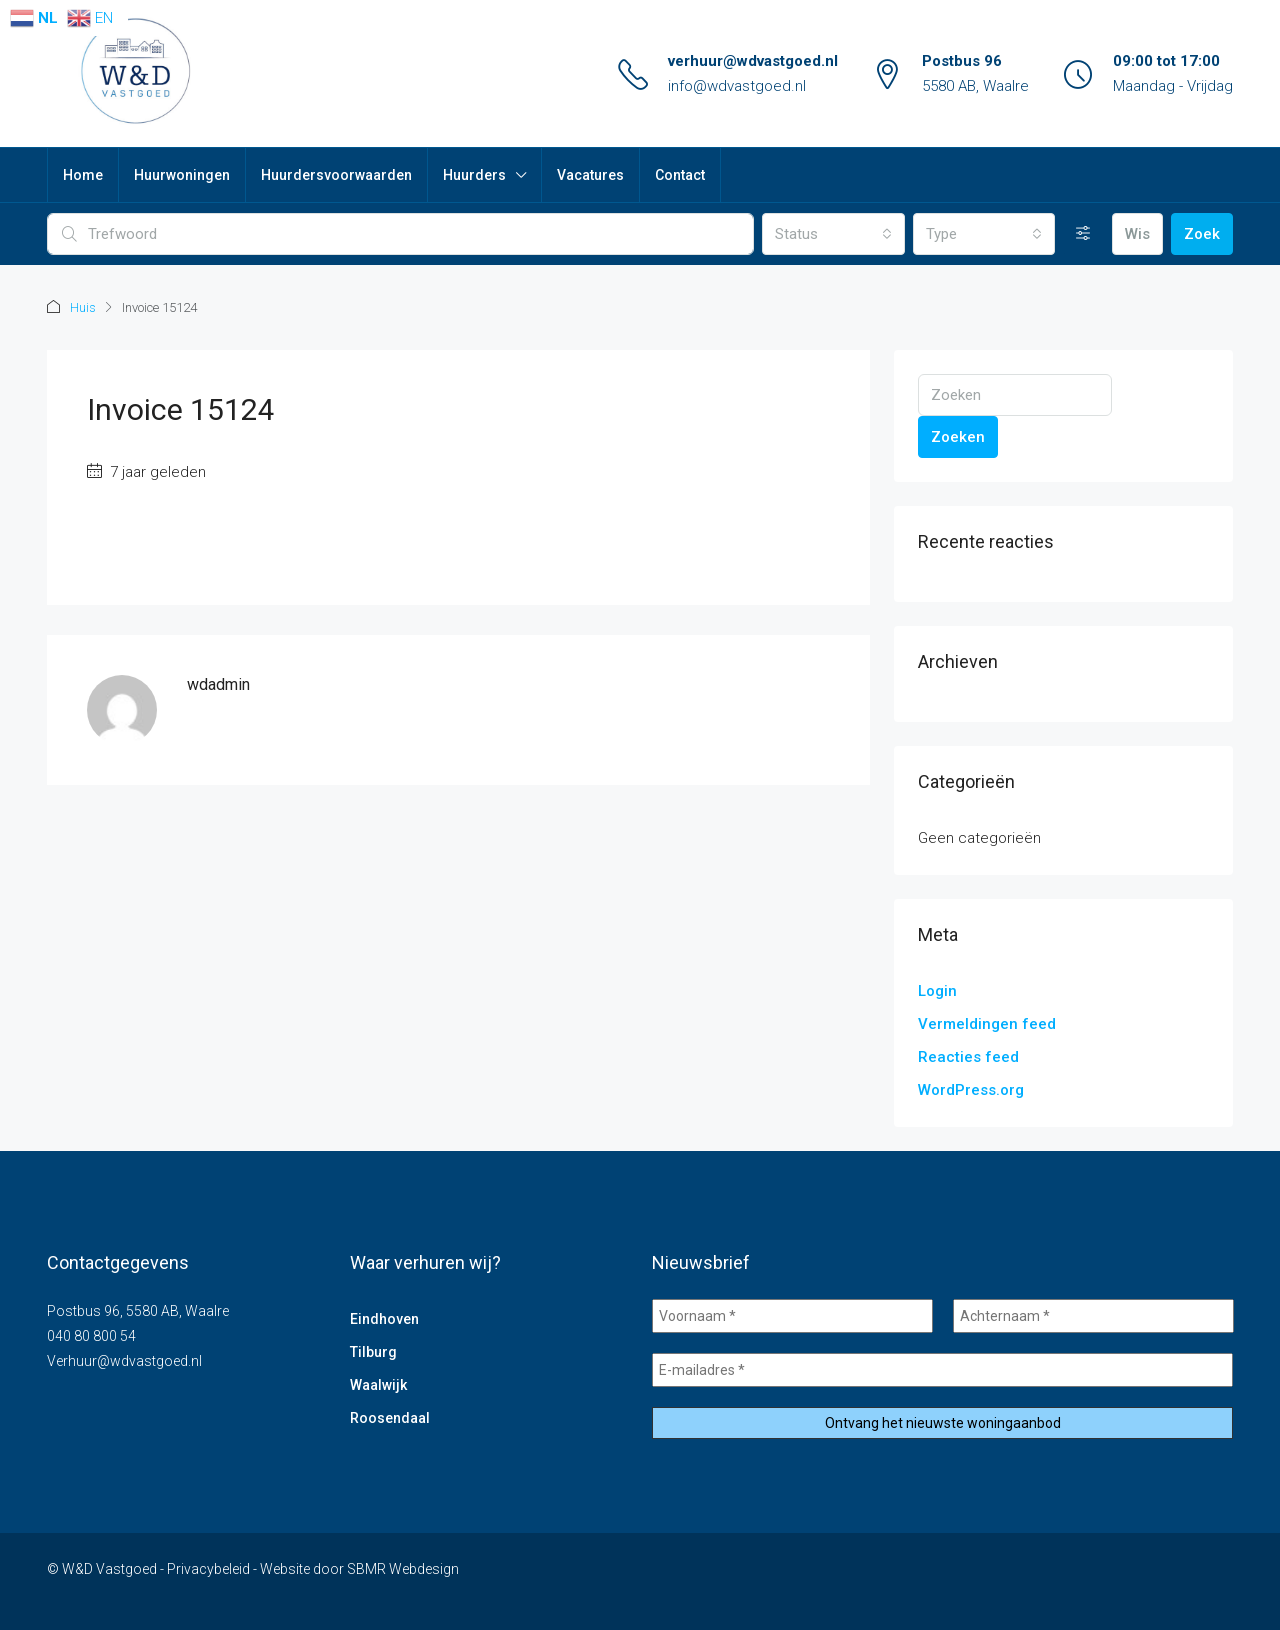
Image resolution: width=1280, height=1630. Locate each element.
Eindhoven (384, 1319)
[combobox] (833, 234)
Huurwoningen (182, 175)
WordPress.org (971, 1090)
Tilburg (373, 1352)
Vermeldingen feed (987, 1024)
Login (937, 991)
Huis (83, 307)
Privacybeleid (208, 1569)
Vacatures (590, 175)
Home (83, 175)
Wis (1137, 234)
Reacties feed (968, 1057)
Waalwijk (378, 1385)
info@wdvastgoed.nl (737, 86)
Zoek (1202, 234)
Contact (680, 175)
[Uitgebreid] (1083, 234)
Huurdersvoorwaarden (336, 175)
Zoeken (958, 437)
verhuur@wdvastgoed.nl (753, 61)
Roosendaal (390, 1418)
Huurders (474, 175)
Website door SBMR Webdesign (359, 1569)
